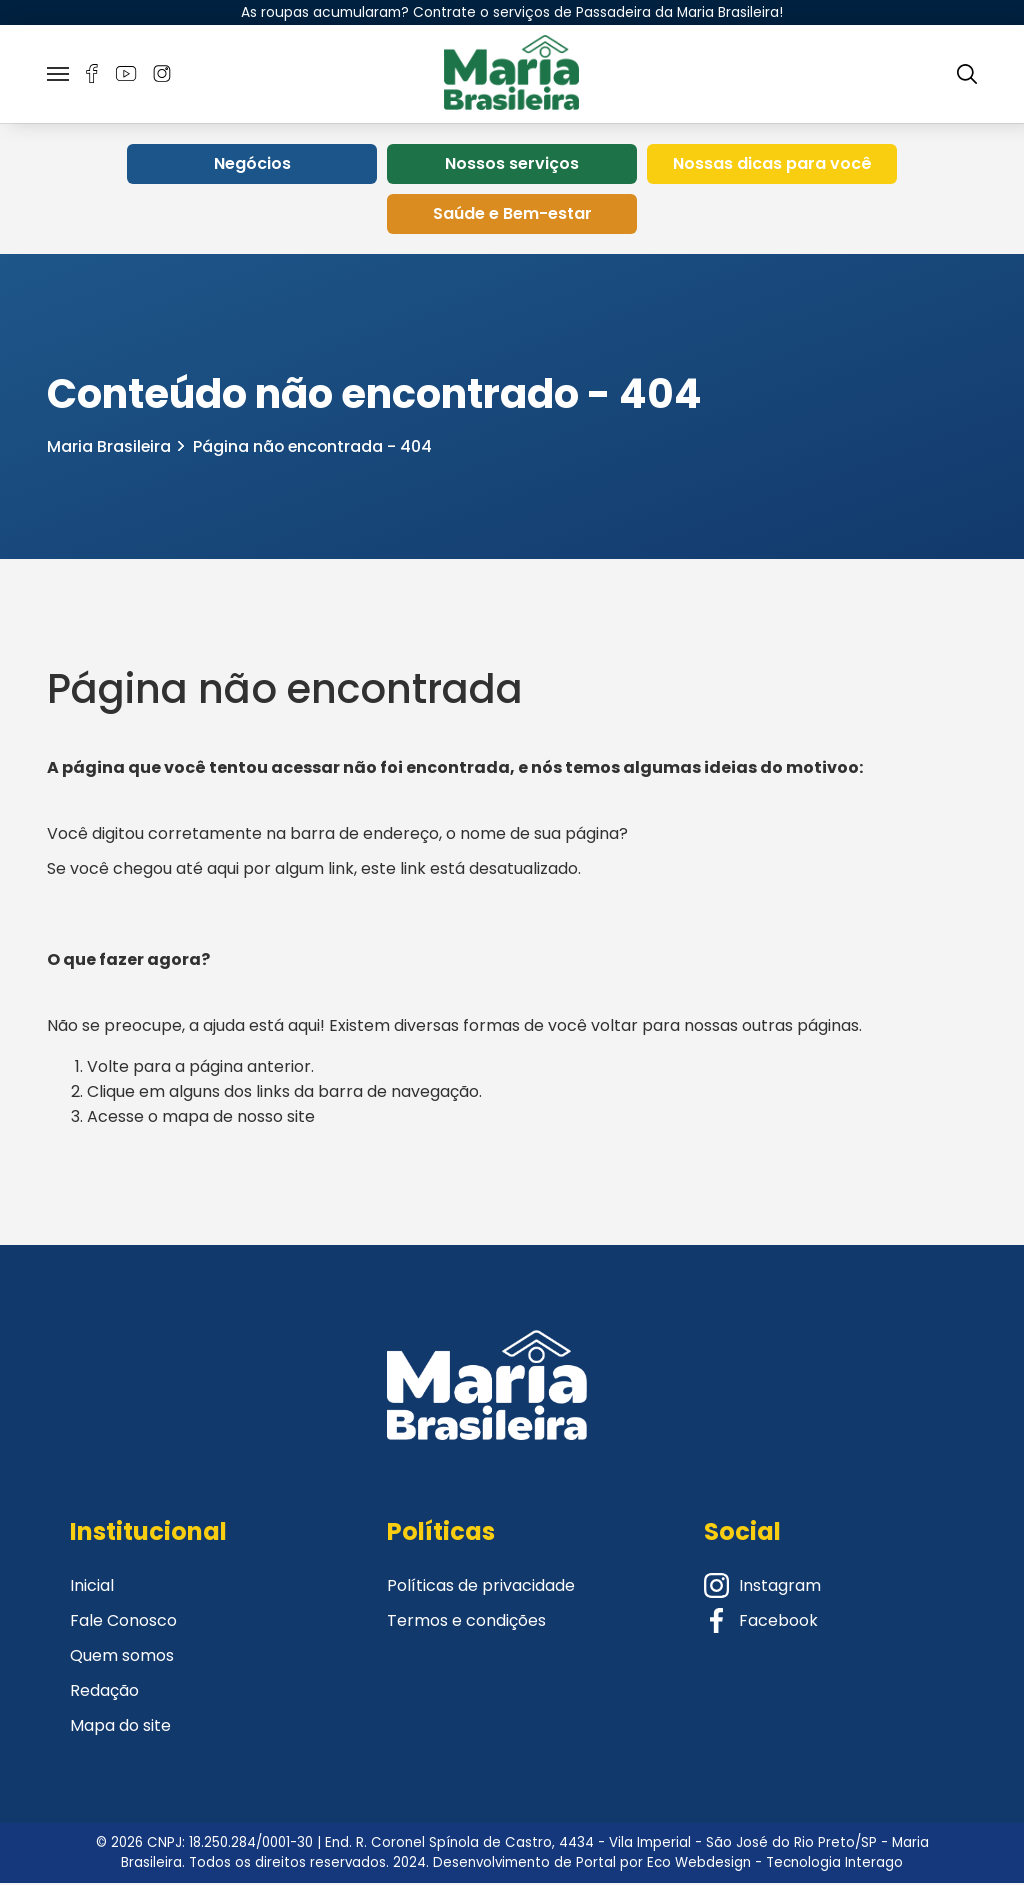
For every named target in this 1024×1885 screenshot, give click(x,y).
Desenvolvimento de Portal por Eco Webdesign (592, 1864)
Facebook (761, 1622)
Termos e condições (466, 1622)
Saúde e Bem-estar (512, 216)
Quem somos (122, 1657)
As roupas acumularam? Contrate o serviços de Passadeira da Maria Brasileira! (512, 12)
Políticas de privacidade (481, 1587)
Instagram (762, 1587)
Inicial (92, 1587)
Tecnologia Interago (834, 1864)
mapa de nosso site (238, 1118)
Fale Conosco (123, 1622)
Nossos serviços (512, 166)
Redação (104, 1692)
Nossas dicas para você (772, 166)
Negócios (252, 166)
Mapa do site (120, 1727)
